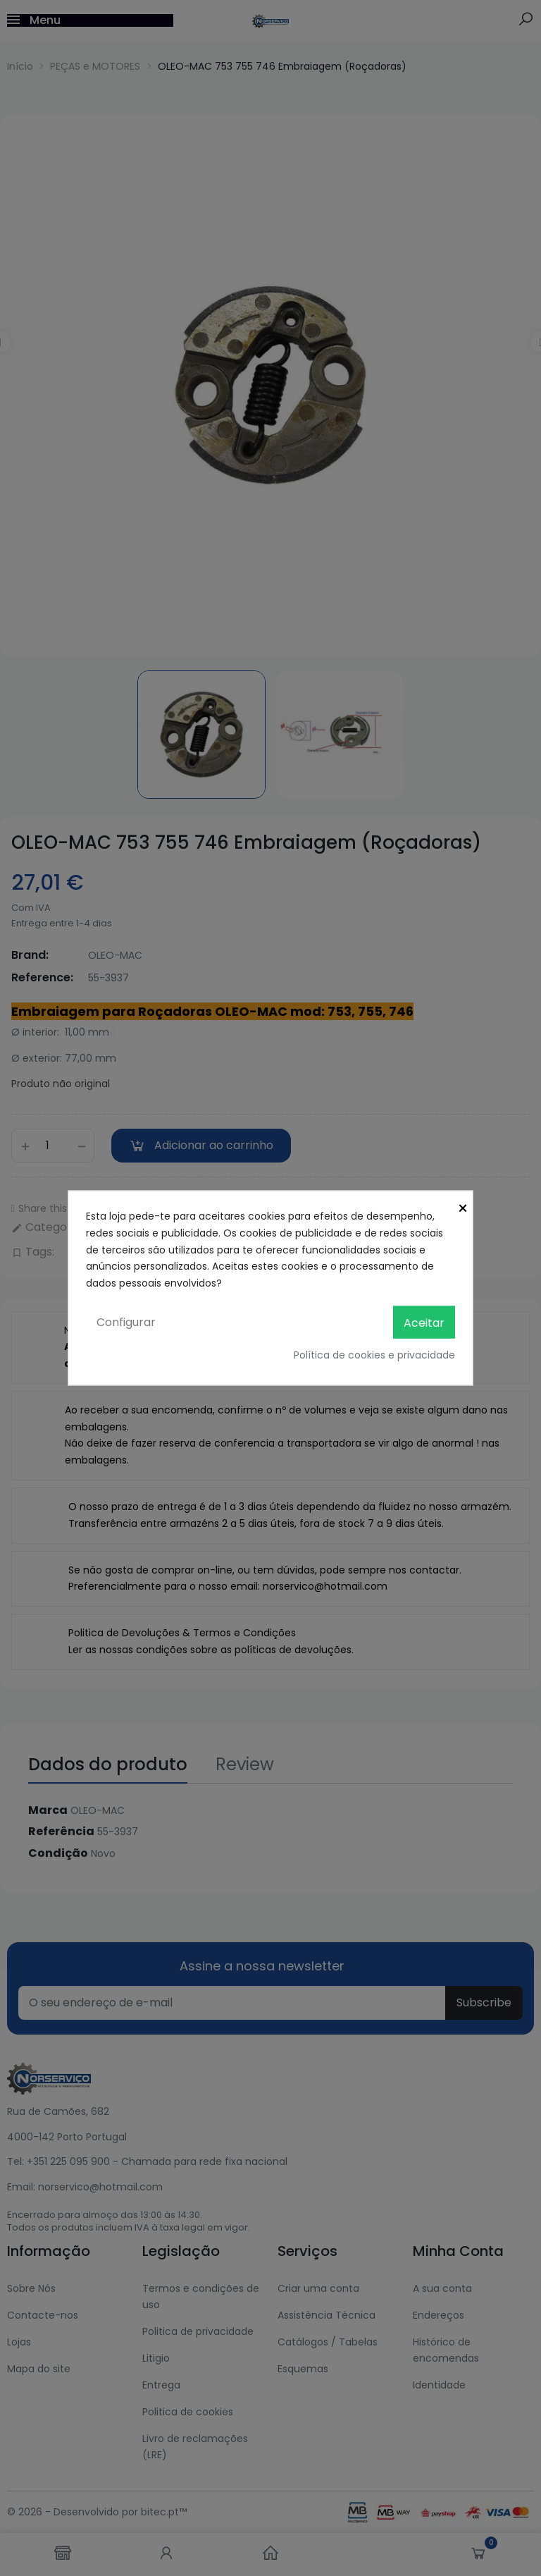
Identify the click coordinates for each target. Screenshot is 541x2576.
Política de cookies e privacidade (374, 1355)
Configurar (126, 1321)
